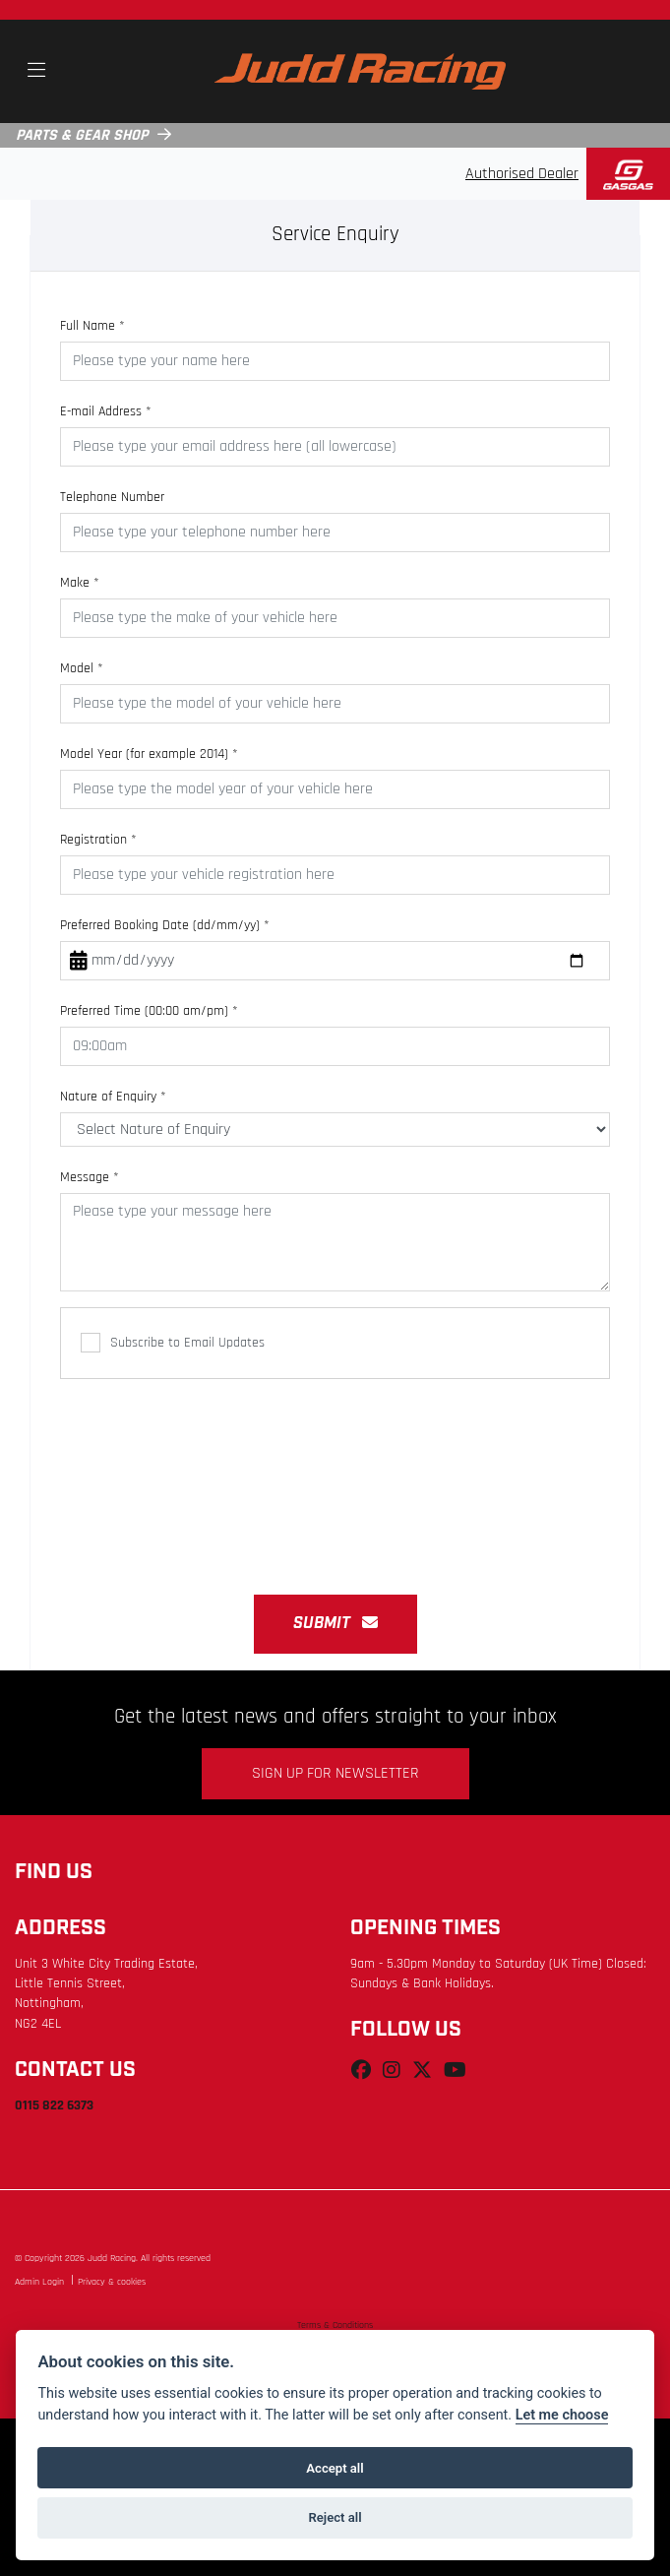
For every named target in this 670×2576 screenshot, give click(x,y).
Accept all (334, 2468)
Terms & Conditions (335, 2325)
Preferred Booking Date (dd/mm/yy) (165, 925)
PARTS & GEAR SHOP (82, 136)
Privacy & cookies (112, 2282)
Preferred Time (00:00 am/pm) (149, 1011)
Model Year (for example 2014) (149, 754)
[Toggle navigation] (36, 72)
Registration (98, 840)
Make (79, 583)
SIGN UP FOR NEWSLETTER (335, 1774)
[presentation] (335, 1476)
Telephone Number (112, 497)
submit (335, 1623)
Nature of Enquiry (113, 1097)
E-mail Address (106, 412)
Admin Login (39, 2282)
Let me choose (562, 2415)
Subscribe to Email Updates (173, 1342)
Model (81, 668)
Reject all (334, 2517)
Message (89, 1177)
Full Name (92, 326)
